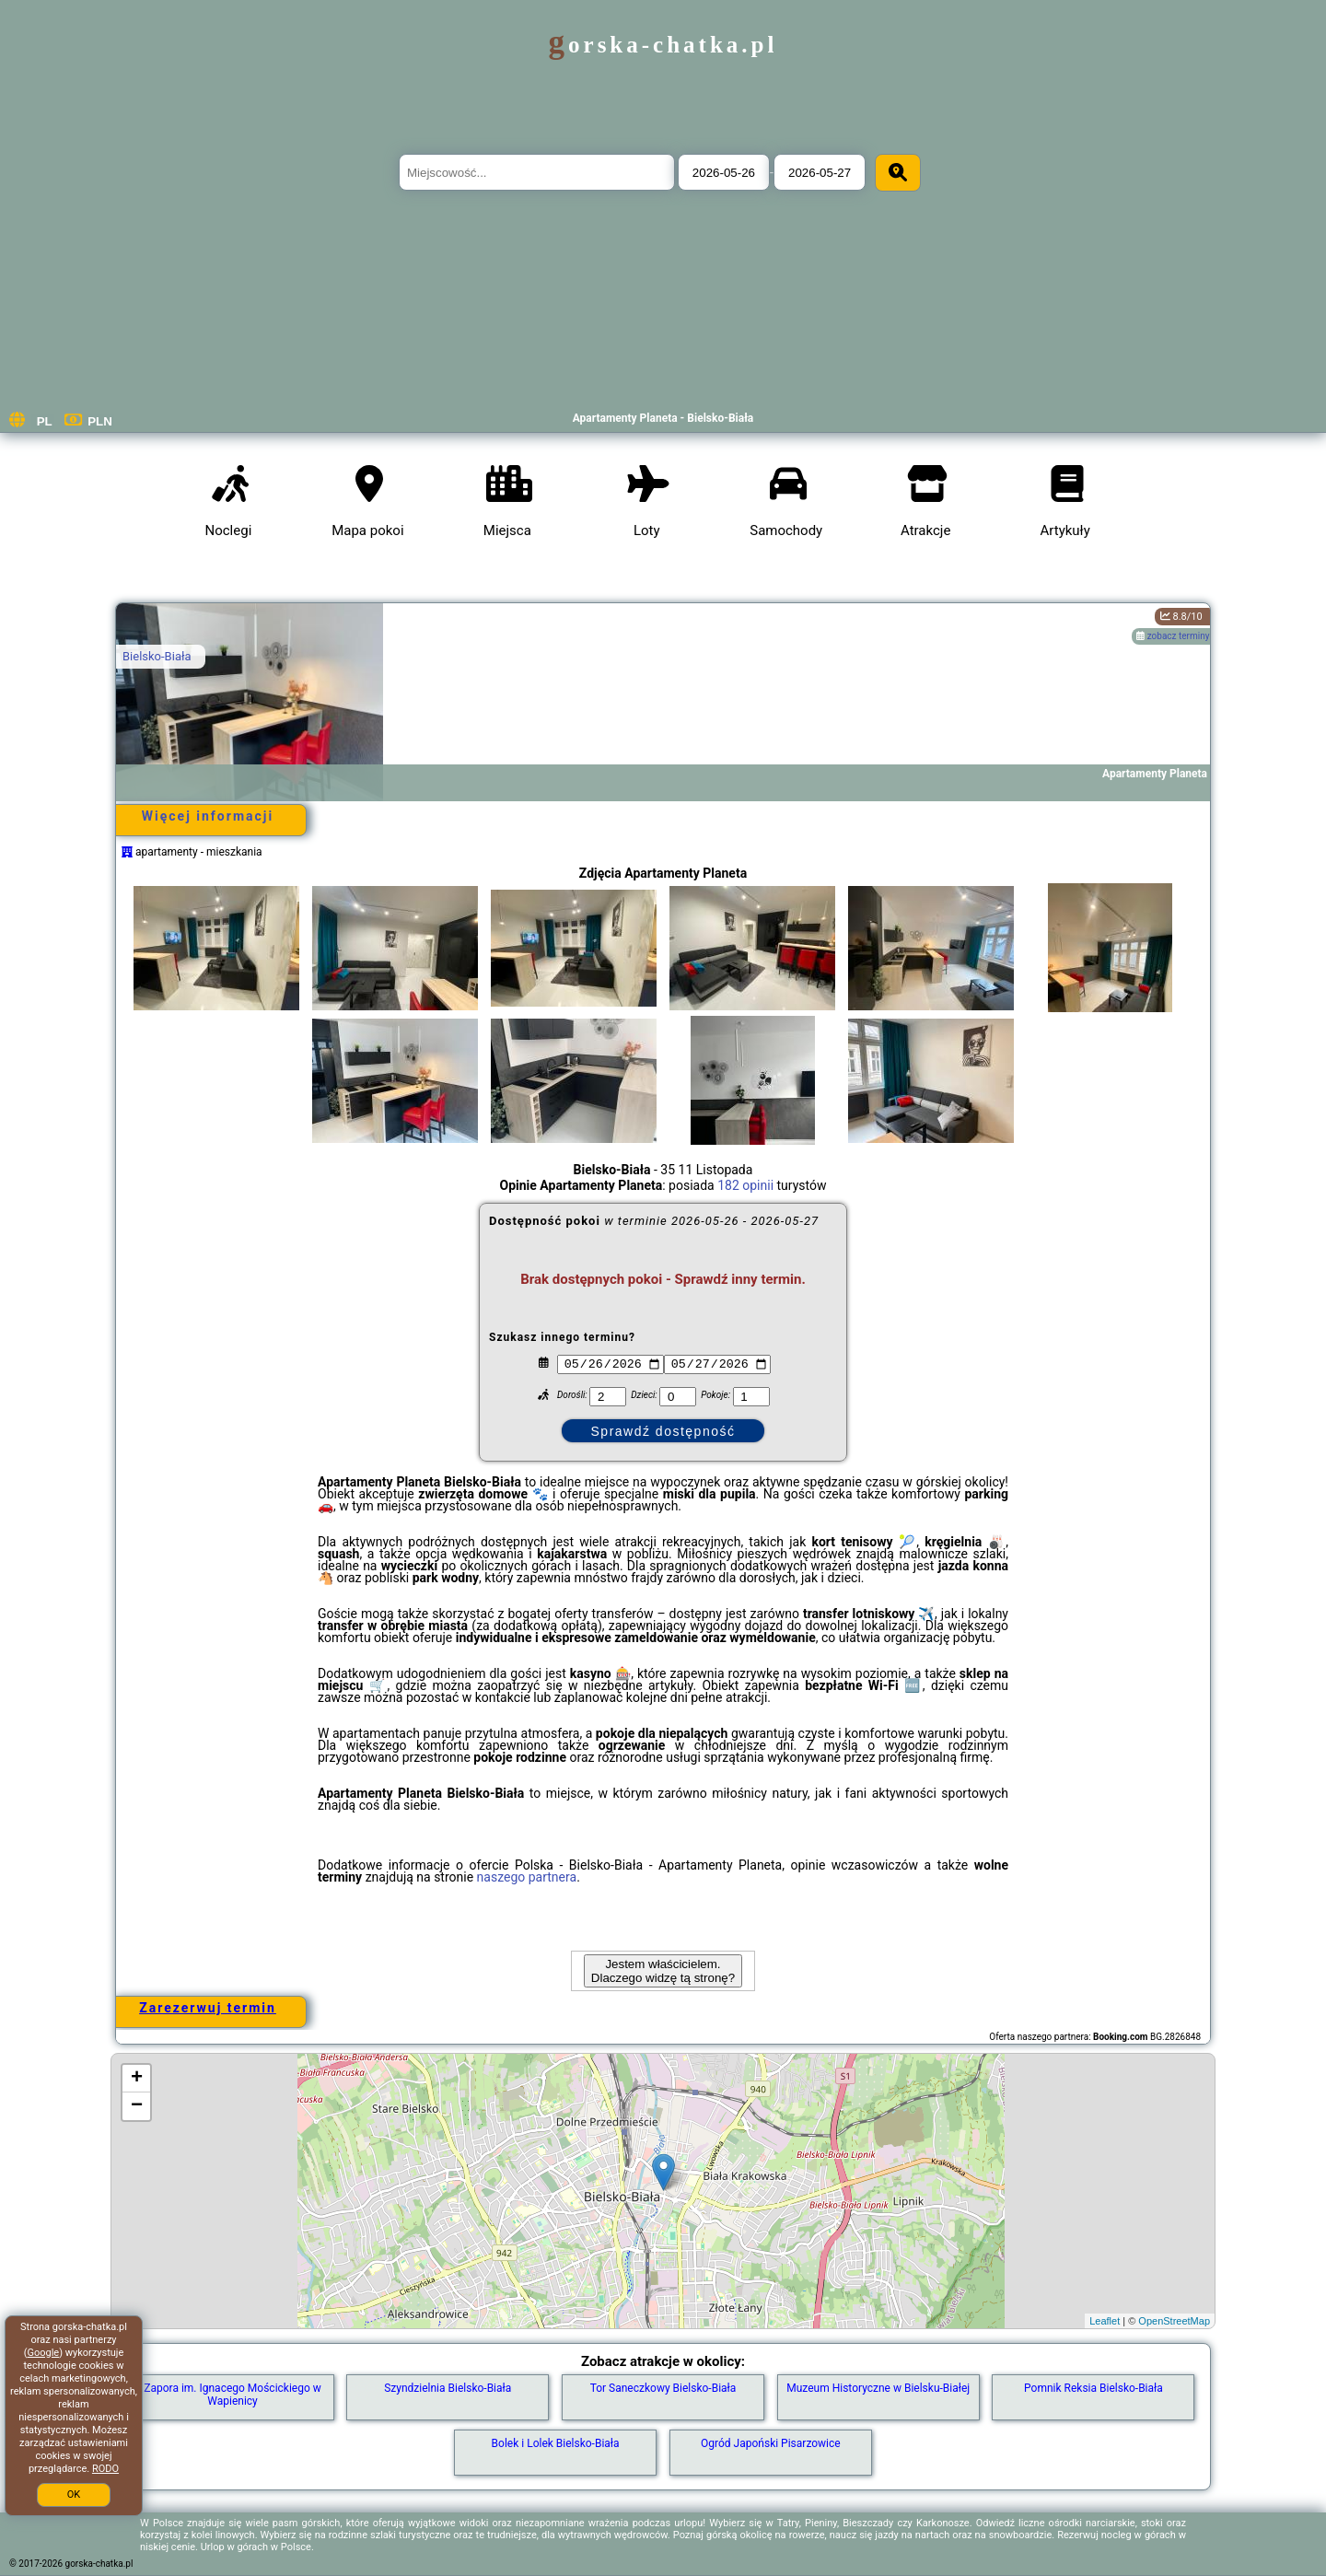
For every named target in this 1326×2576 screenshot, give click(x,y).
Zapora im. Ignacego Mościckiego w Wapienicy (232, 2394)
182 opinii (745, 1185)
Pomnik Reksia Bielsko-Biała (1093, 2388)
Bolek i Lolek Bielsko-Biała (556, 2443)
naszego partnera (527, 1877)
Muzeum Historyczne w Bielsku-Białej (878, 2388)
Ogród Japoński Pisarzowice (771, 2443)
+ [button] (137, 2078)
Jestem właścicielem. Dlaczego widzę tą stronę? (663, 1971)
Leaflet (1104, 2320)
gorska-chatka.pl (663, 44)
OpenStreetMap (1174, 2320)
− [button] (137, 2106)
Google (43, 2353)
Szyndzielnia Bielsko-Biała (447, 2388)
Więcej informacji (207, 816)
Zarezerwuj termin (207, 2007)
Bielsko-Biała (157, 656)
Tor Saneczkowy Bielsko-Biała (663, 2388)
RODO (105, 2469)
